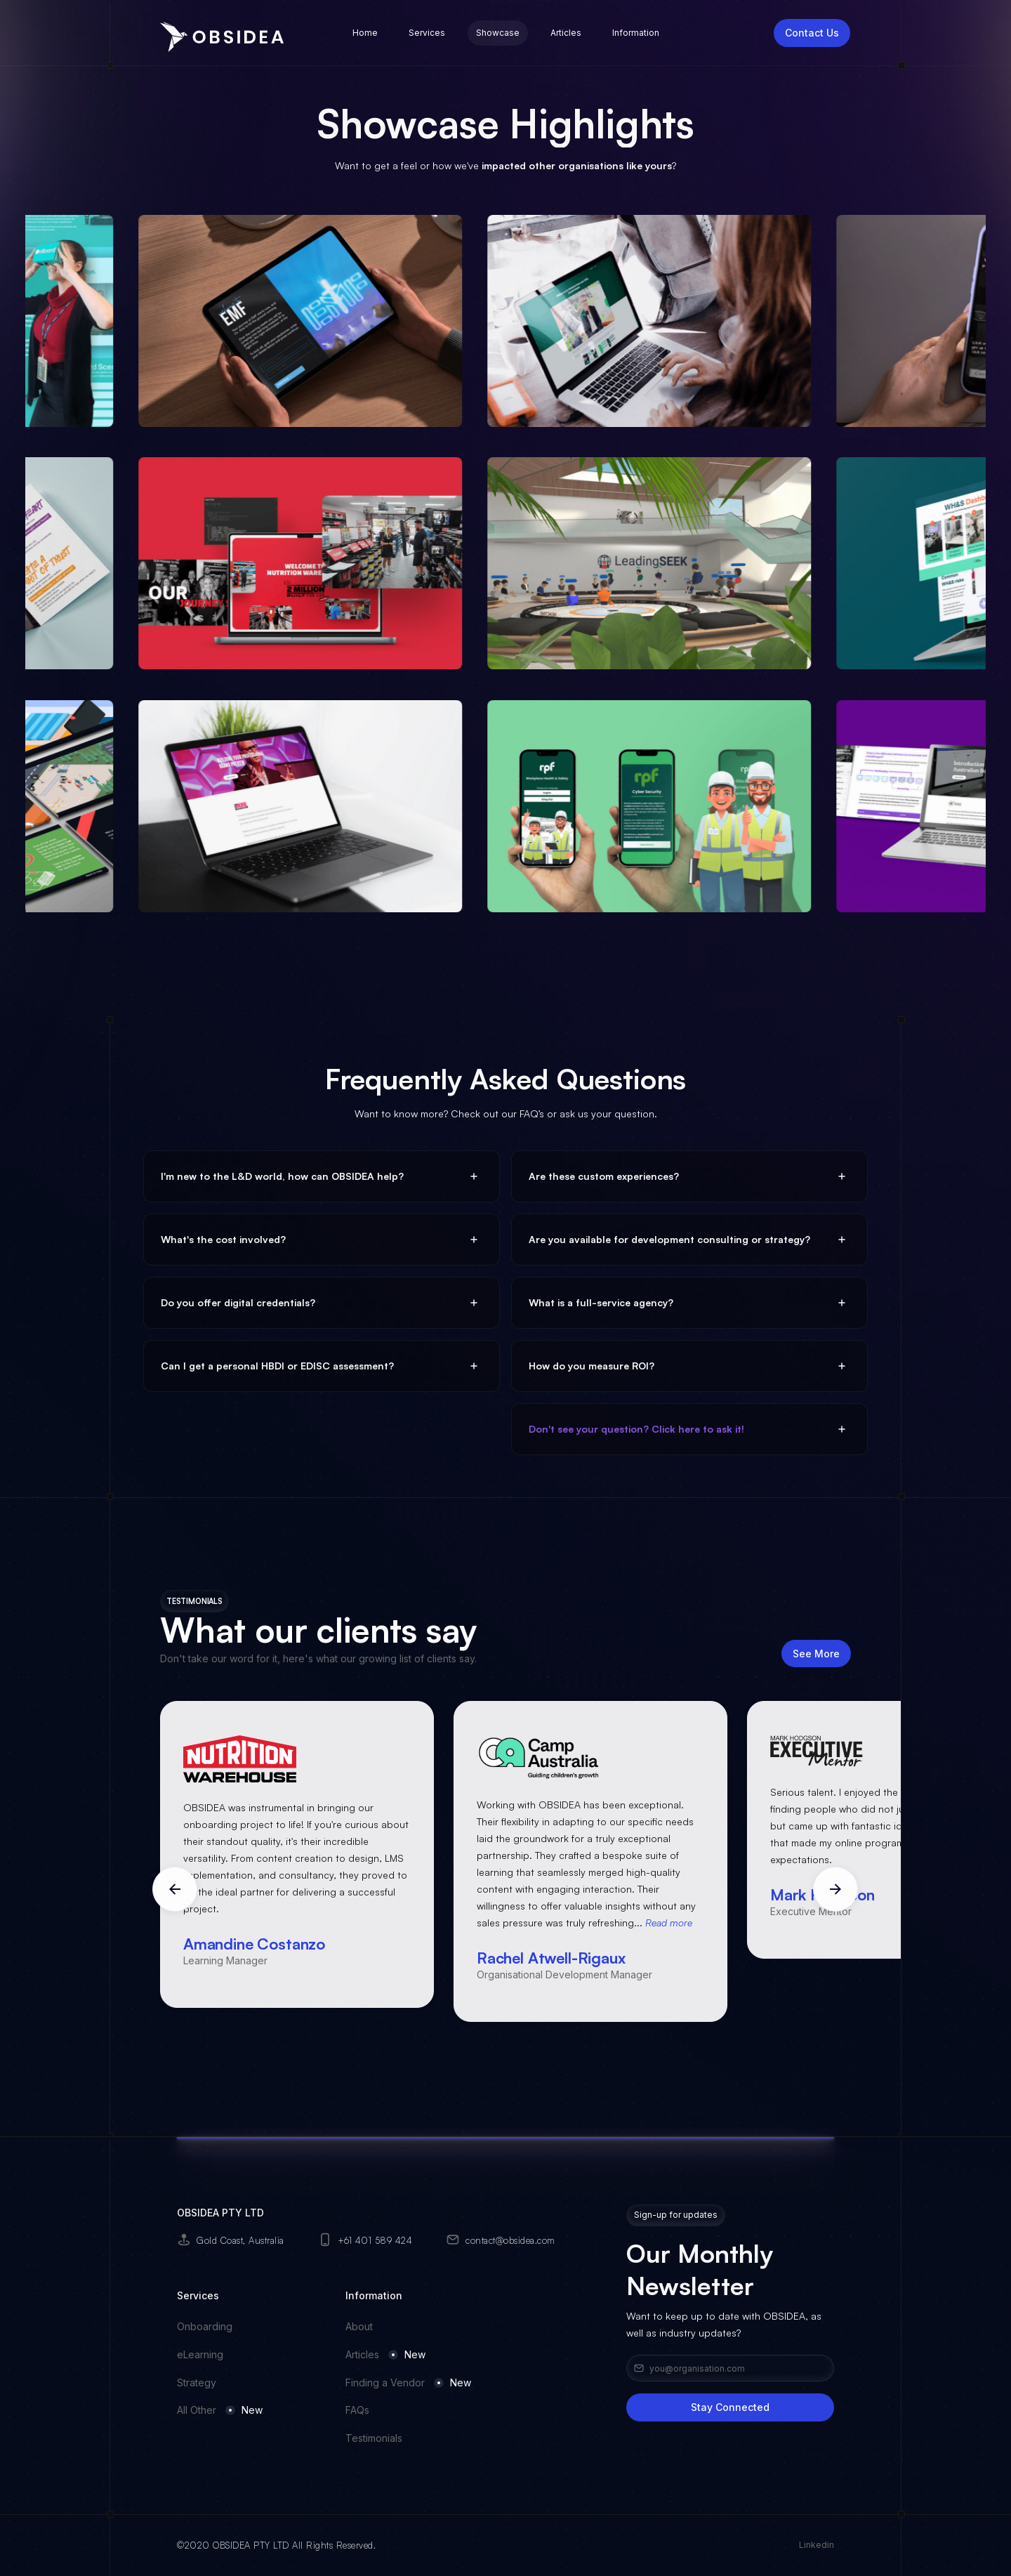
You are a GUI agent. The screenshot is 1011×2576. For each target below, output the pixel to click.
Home (365, 32)
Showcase (498, 32)
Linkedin (816, 2544)
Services (427, 32)
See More (816, 1658)
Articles (565, 32)
